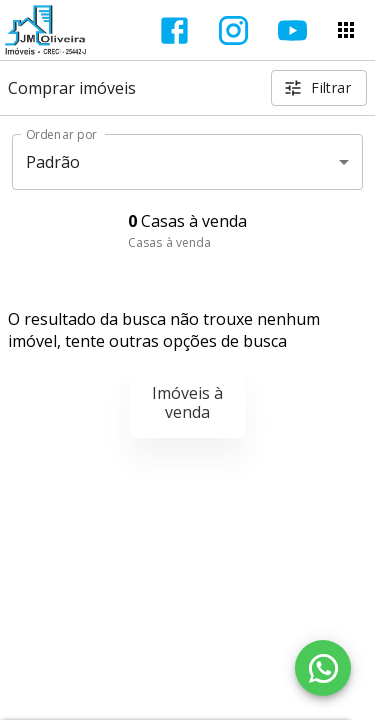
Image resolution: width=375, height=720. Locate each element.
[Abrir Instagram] (233, 30)
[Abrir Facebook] (174, 30)
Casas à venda (169, 242)
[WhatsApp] (323, 668)
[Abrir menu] (346, 30)
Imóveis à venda (187, 402)
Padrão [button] (53, 162)
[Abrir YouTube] (292, 30)
